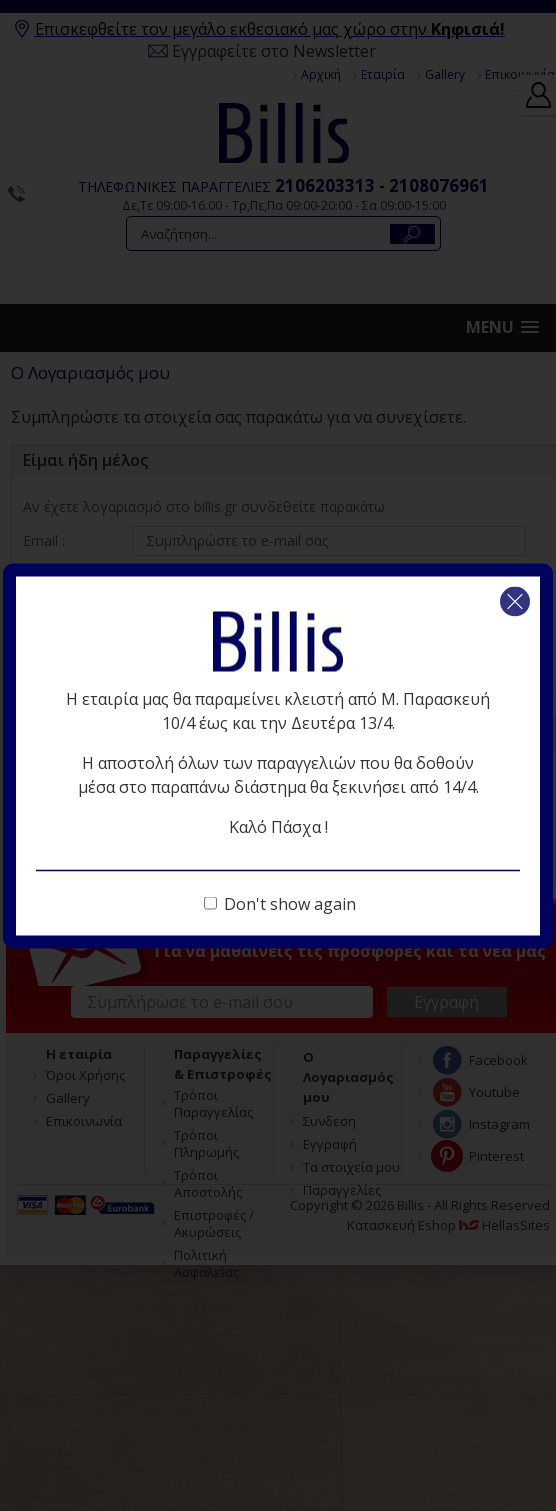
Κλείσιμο (515, 601)
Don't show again (290, 903)
